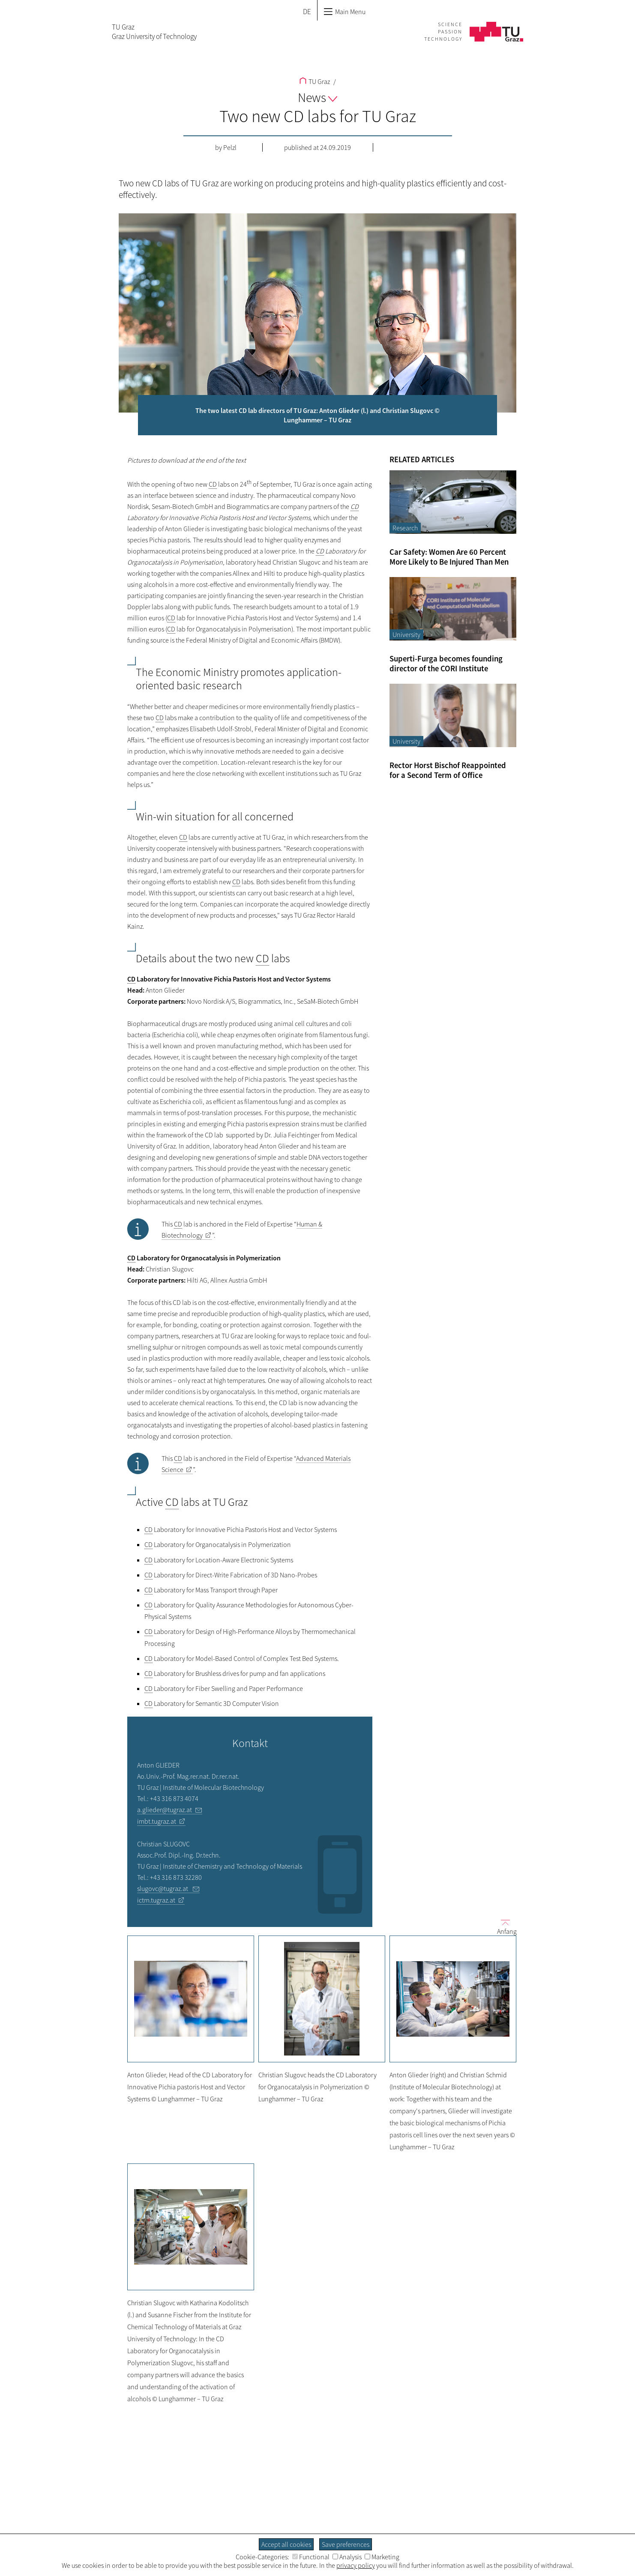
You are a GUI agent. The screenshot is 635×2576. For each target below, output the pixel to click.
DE (307, 11)
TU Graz (315, 81)
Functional (310, 2556)
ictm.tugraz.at (156, 1900)
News (317, 97)
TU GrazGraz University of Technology (154, 31)
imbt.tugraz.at (156, 1821)
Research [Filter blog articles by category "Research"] (405, 528)
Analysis (347, 2556)
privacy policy (355, 2565)
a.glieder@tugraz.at (164, 1809)
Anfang (503, 1927)
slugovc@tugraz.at (163, 1888)
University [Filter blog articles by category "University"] (406, 634)
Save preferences (345, 2544)
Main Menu (344, 11)
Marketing (382, 2556)
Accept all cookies (286, 2544)
